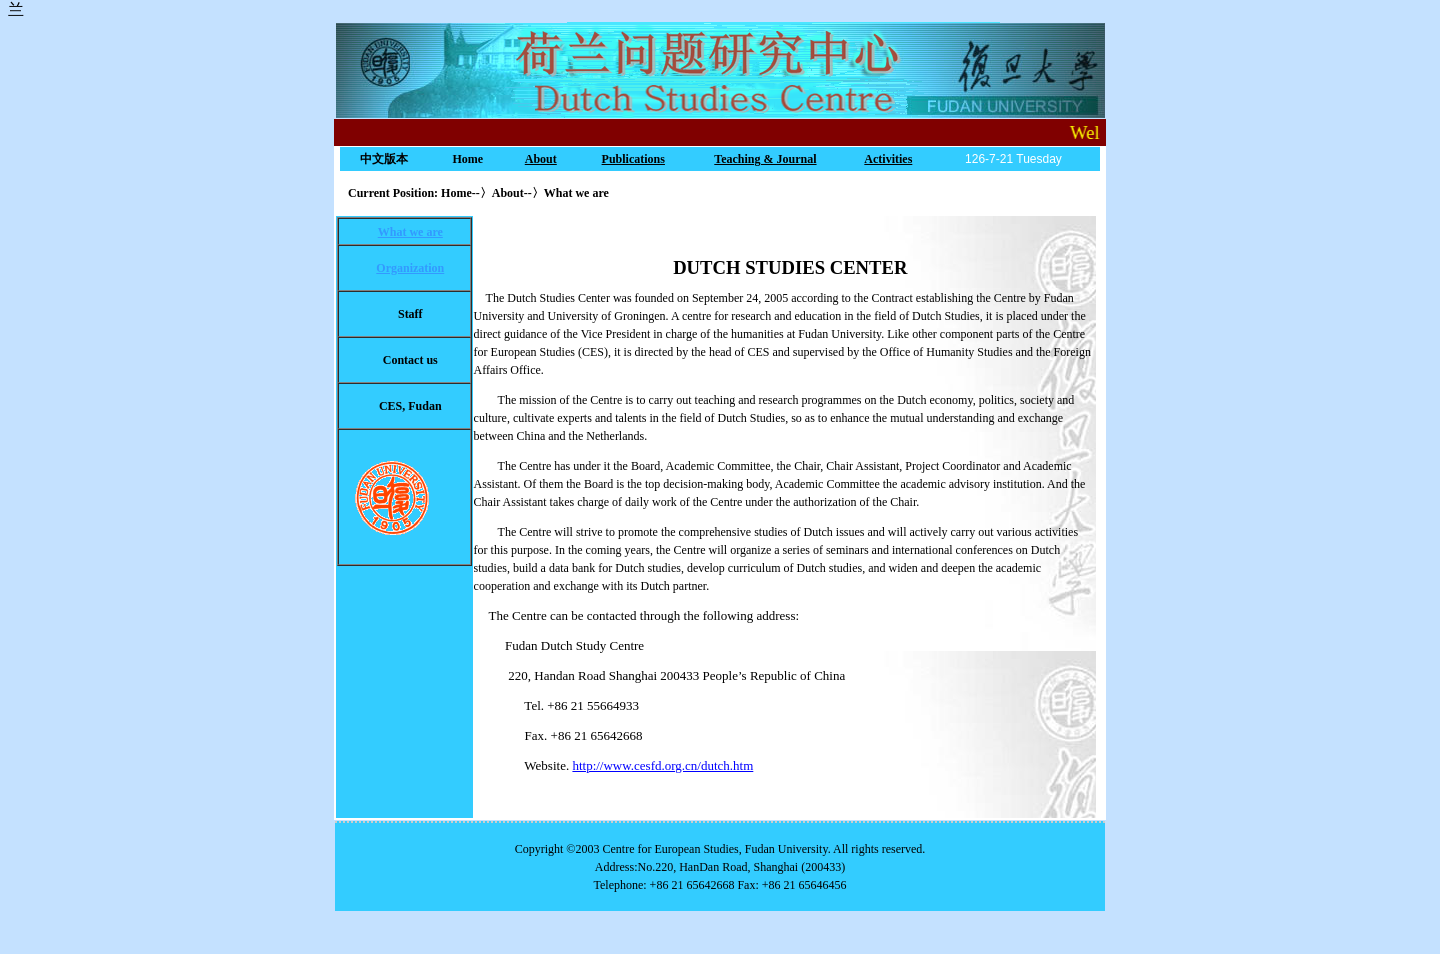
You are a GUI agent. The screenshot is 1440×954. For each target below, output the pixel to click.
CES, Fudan (410, 406)
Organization (410, 268)
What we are (410, 232)
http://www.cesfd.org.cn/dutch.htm (662, 765)
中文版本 (384, 159)
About (541, 159)
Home (467, 159)
